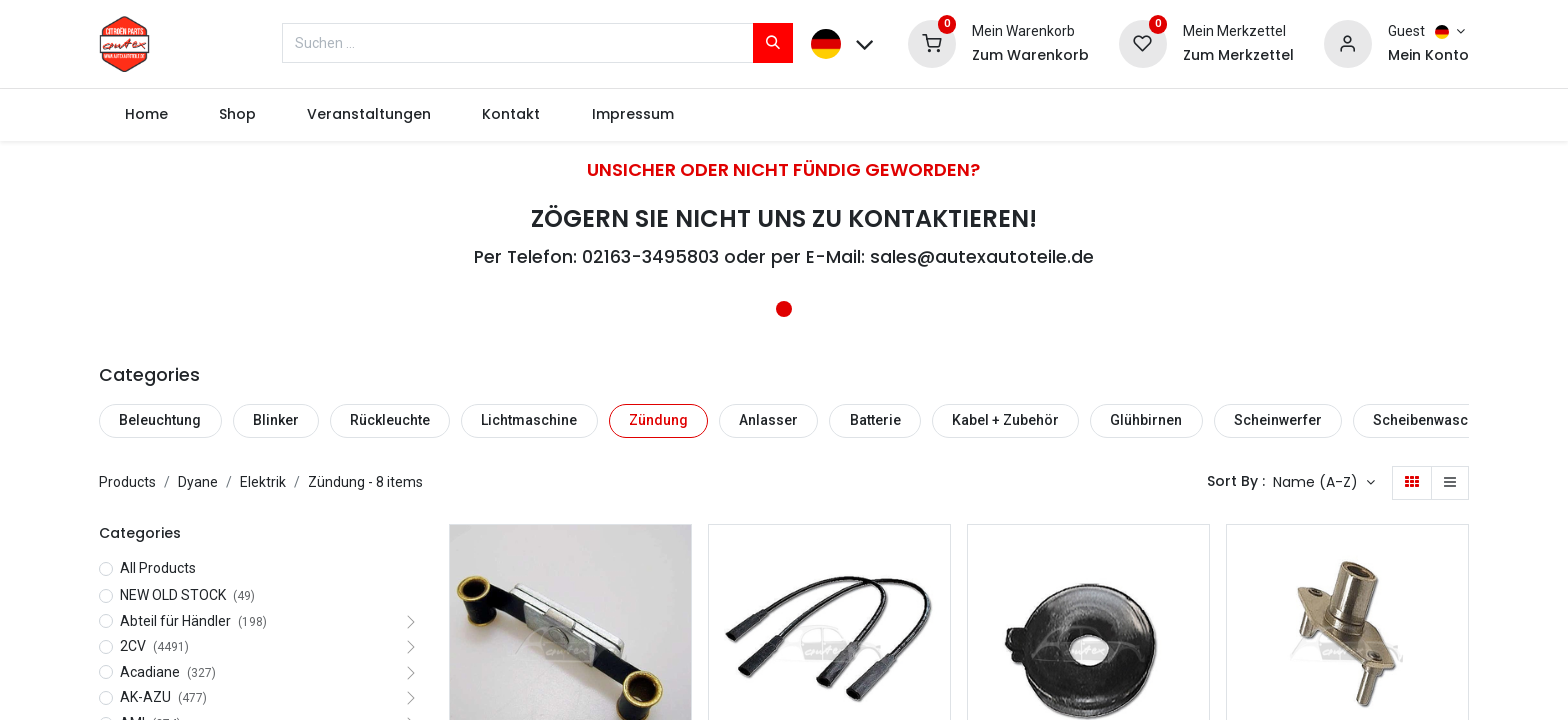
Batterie (875, 420)
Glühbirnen (1146, 420)
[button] (1324, 483)
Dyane (198, 482)
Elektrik (263, 482)
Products (127, 482)
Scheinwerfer (1278, 420)
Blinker (276, 420)
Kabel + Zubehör (1005, 420)
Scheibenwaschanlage (1447, 420)
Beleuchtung (160, 420)
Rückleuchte (390, 420)
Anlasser (768, 420)
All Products (158, 568)
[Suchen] (773, 43)
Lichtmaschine (529, 420)
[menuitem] (146, 115)
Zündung (658, 420)
